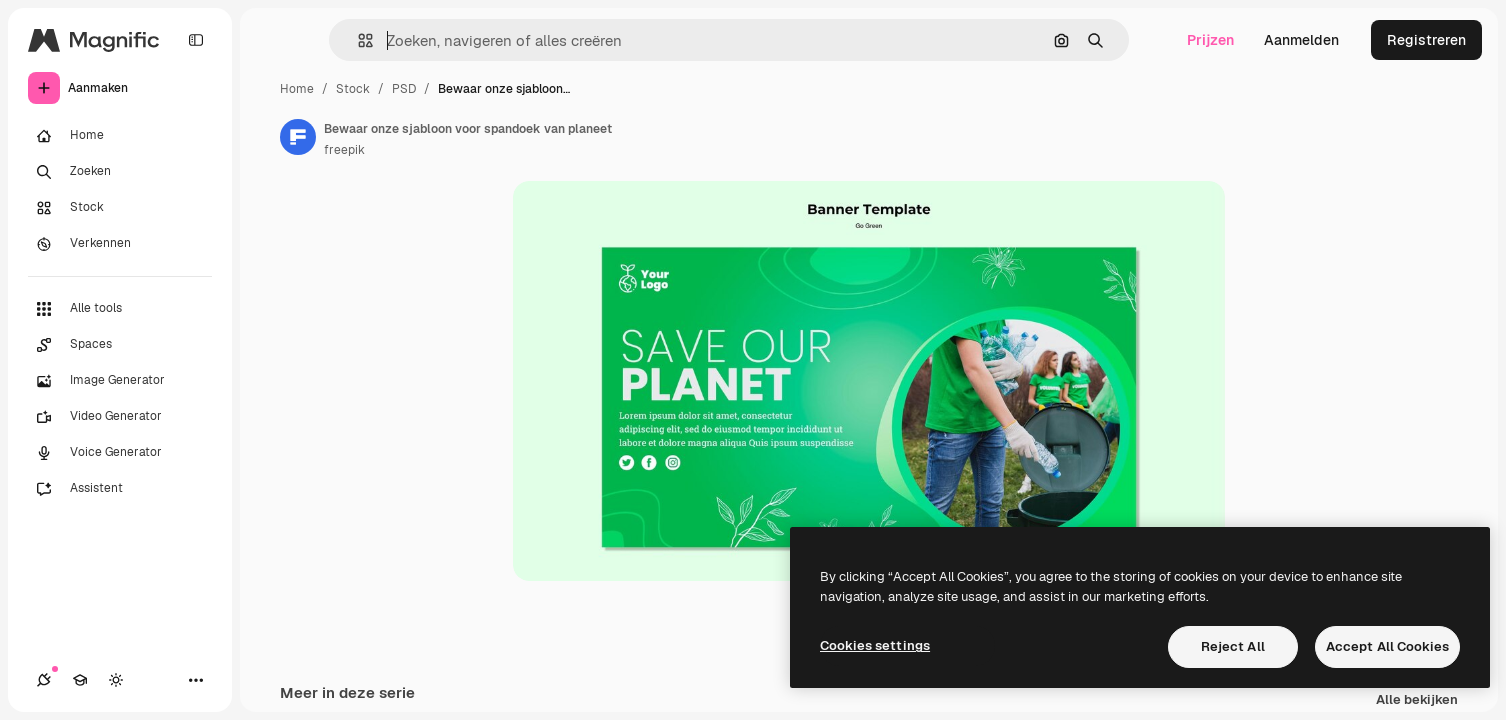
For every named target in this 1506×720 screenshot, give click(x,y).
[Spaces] (120, 345)
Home (297, 89)
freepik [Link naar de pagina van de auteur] (344, 150)
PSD (404, 89)
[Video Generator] (120, 417)
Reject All (1233, 646)
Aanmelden (1301, 40)
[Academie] (80, 680)
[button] (357, 40)
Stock (353, 89)
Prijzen (1210, 40)
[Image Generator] (120, 381)
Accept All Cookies (1387, 646)
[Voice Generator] (120, 453)
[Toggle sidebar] (196, 40)
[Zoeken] (120, 172)
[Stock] (120, 208)
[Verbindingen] (44, 680)
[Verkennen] (120, 244)
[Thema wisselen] (116, 680)
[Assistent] (120, 489)
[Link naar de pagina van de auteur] (298, 137)
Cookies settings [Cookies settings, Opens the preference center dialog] (875, 645)
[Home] (120, 136)
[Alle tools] (120, 309)
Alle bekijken (1417, 700)
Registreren (1426, 40)
